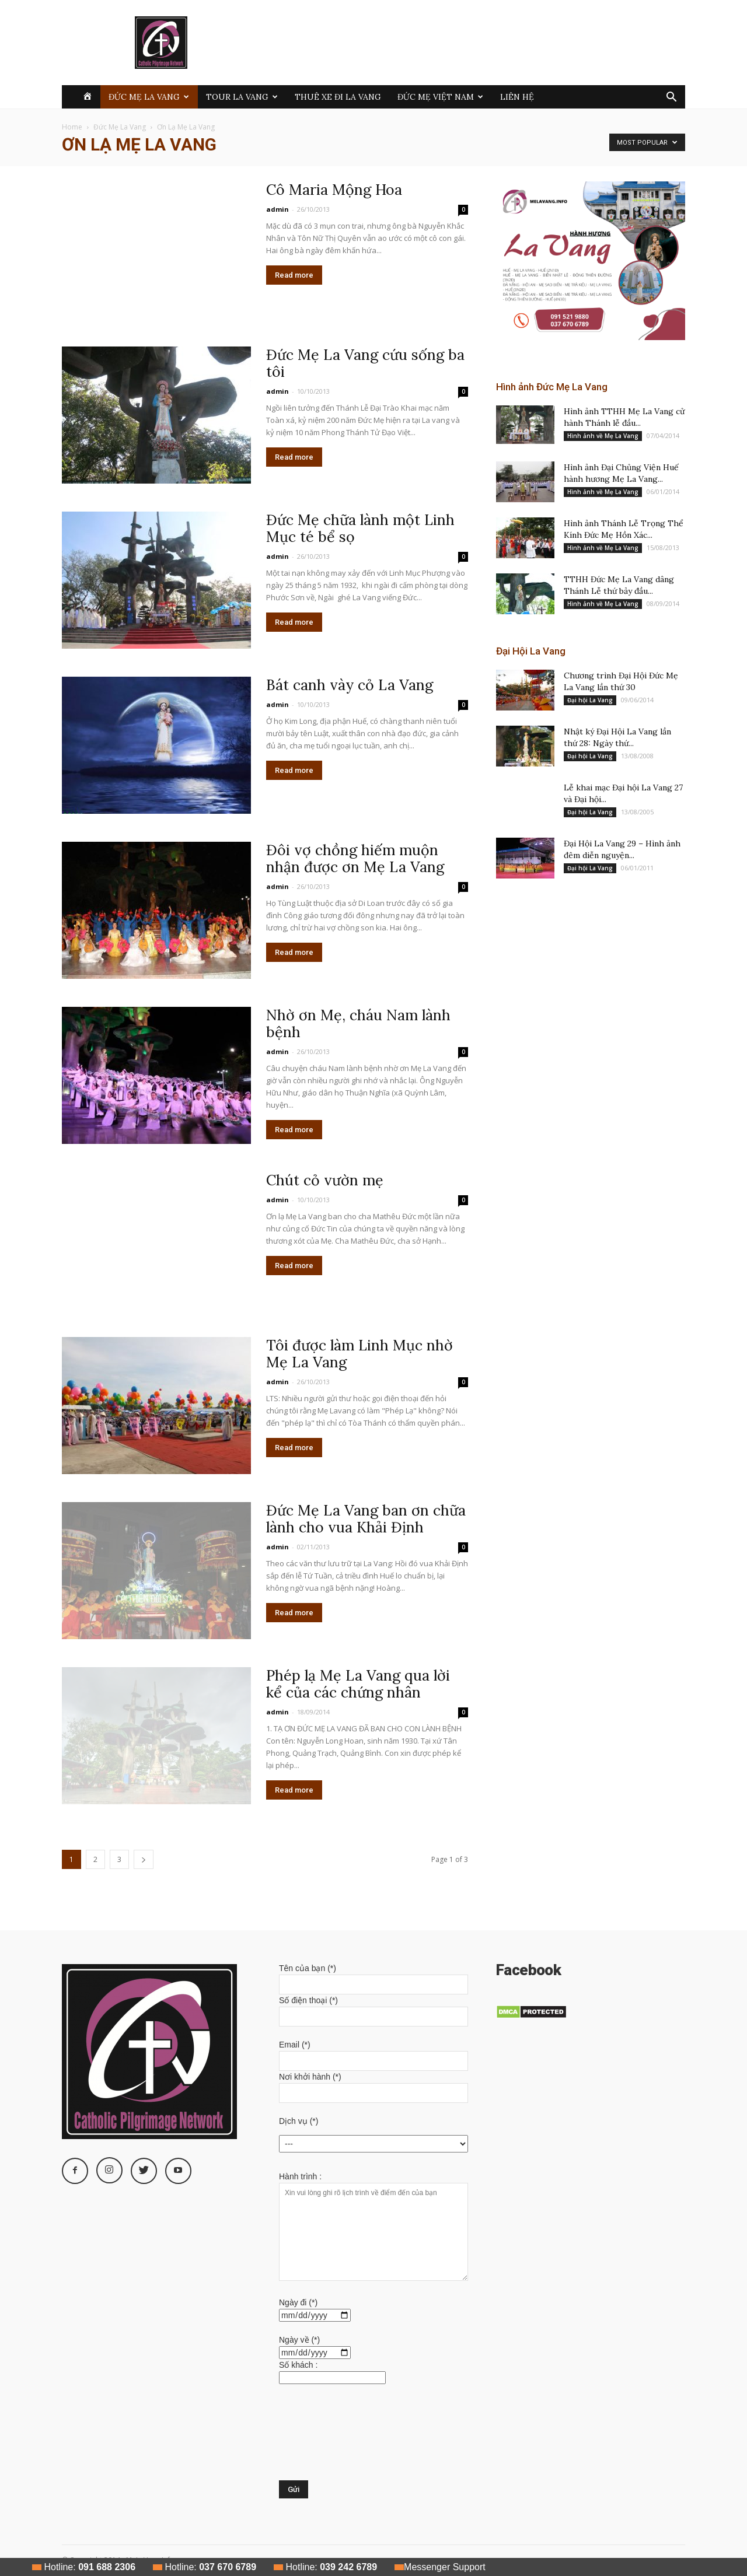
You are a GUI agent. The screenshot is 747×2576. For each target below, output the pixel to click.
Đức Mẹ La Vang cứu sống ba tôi (365, 363)
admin (277, 209)
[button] (671, 98)
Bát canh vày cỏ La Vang (349, 685)
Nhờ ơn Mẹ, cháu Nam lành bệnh (358, 1023)
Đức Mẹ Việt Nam (440, 97)
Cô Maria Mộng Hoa (334, 189)
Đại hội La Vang (590, 700)
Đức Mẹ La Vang (149, 97)
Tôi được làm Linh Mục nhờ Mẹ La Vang (359, 1353)
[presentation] (327, 2438)
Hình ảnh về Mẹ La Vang (602, 436)
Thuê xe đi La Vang (338, 97)
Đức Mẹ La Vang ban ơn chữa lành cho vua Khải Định (366, 1518)
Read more (294, 275)
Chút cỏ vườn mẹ (324, 1180)
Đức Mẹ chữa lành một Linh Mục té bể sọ (360, 528)
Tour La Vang (242, 97)
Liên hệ (517, 97)
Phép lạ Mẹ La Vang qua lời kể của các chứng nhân (358, 1684)
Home (72, 127)
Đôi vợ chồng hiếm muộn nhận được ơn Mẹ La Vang (355, 858)
